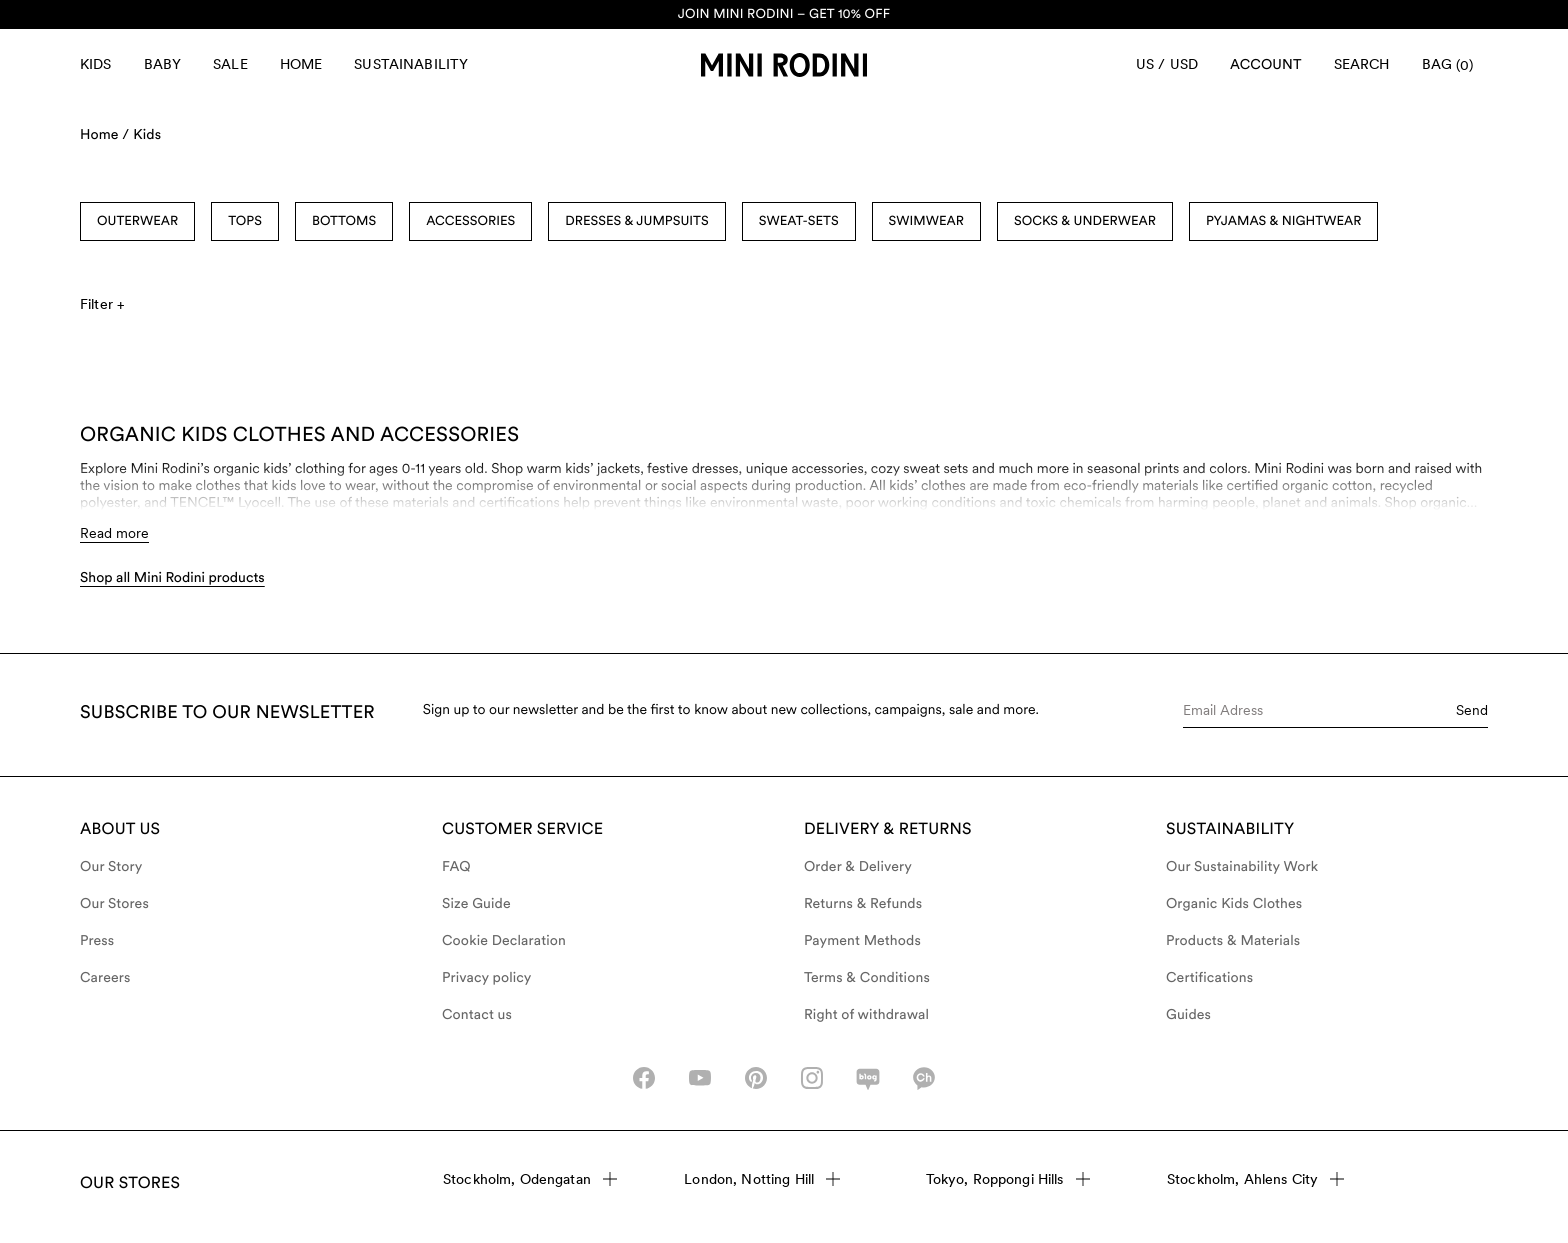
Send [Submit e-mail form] (1472, 710)
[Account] (1266, 65)
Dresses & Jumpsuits (636, 221)
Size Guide (476, 904)
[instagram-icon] (812, 1078)
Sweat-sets (799, 221)
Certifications (1209, 978)
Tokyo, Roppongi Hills (1008, 1179)
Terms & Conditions (867, 978)
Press (97, 941)
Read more (114, 533)
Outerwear (137, 221)
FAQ (456, 867)
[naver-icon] (868, 1078)
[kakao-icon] (924, 1078)
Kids (96, 64)
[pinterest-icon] (756, 1078)
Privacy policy (487, 978)
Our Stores (114, 904)
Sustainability (411, 64)
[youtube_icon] (700, 1078)
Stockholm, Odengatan (530, 1179)
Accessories (470, 221)
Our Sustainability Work (1242, 867)
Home (301, 64)
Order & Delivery (858, 867)
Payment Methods (862, 941)
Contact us (477, 1015)
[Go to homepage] (784, 65)
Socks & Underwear (1085, 221)
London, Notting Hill (762, 1179)
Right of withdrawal (866, 1015)
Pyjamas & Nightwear (1283, 221)
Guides (1188, 1015)
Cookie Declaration (504, 941)
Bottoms (344, 221)
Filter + (102, 304)
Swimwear (926, 221)
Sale (230, 64)
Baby (163, 64)
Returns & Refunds (863, 904)
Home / (104, 135)
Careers (105, 978)
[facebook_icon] (644, 1078)
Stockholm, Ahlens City (1255, 1179)
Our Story (111, 867)
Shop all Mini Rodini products (172, 578)
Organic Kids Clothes (1234, 904)
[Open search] (1362, 65)
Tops (245, 221)
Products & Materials (1233, 941)
